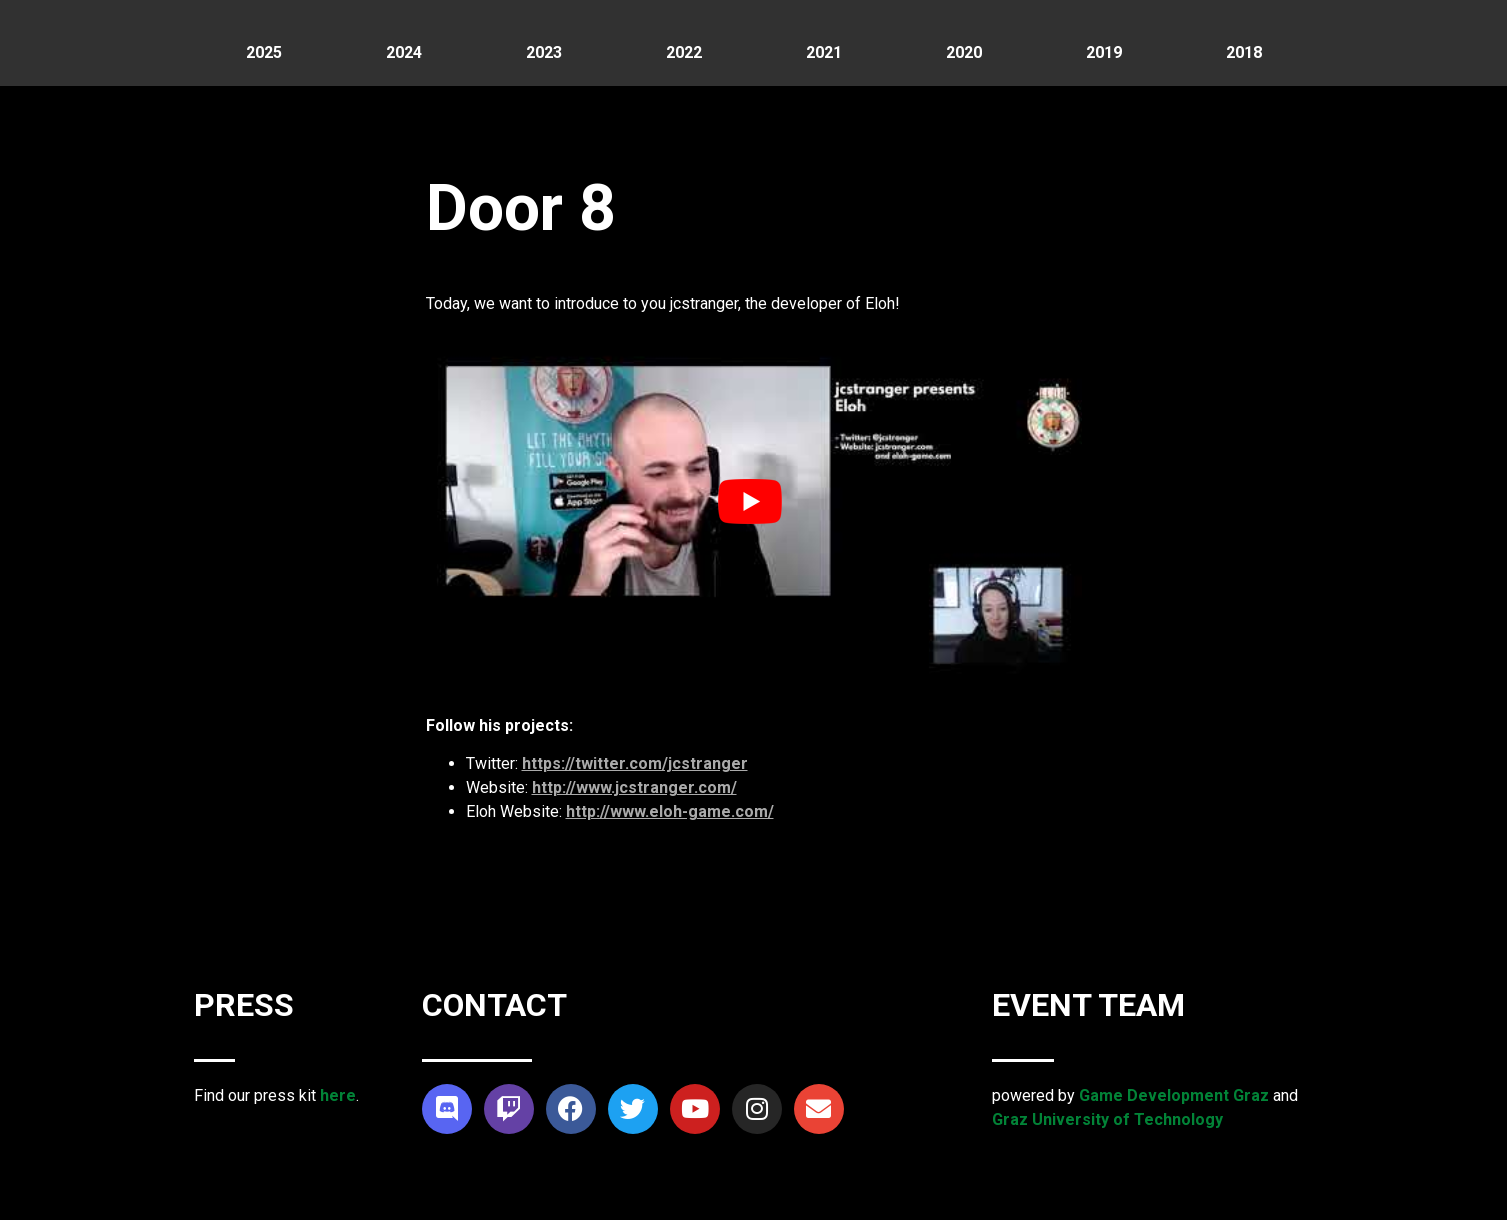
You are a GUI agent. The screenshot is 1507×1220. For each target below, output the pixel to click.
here (338, 1095)
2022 (684, 52)
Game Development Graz (1174, 1095)
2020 (964, 52)
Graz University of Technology (1107, 1119)
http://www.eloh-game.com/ (670, 811)
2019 (1104, 52)
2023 (544, 52)
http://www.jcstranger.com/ (634, 787)
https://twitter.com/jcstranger (635, 763)
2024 (404, 52)
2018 (1244, 52)
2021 (824, 52)
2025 (264, 52)
